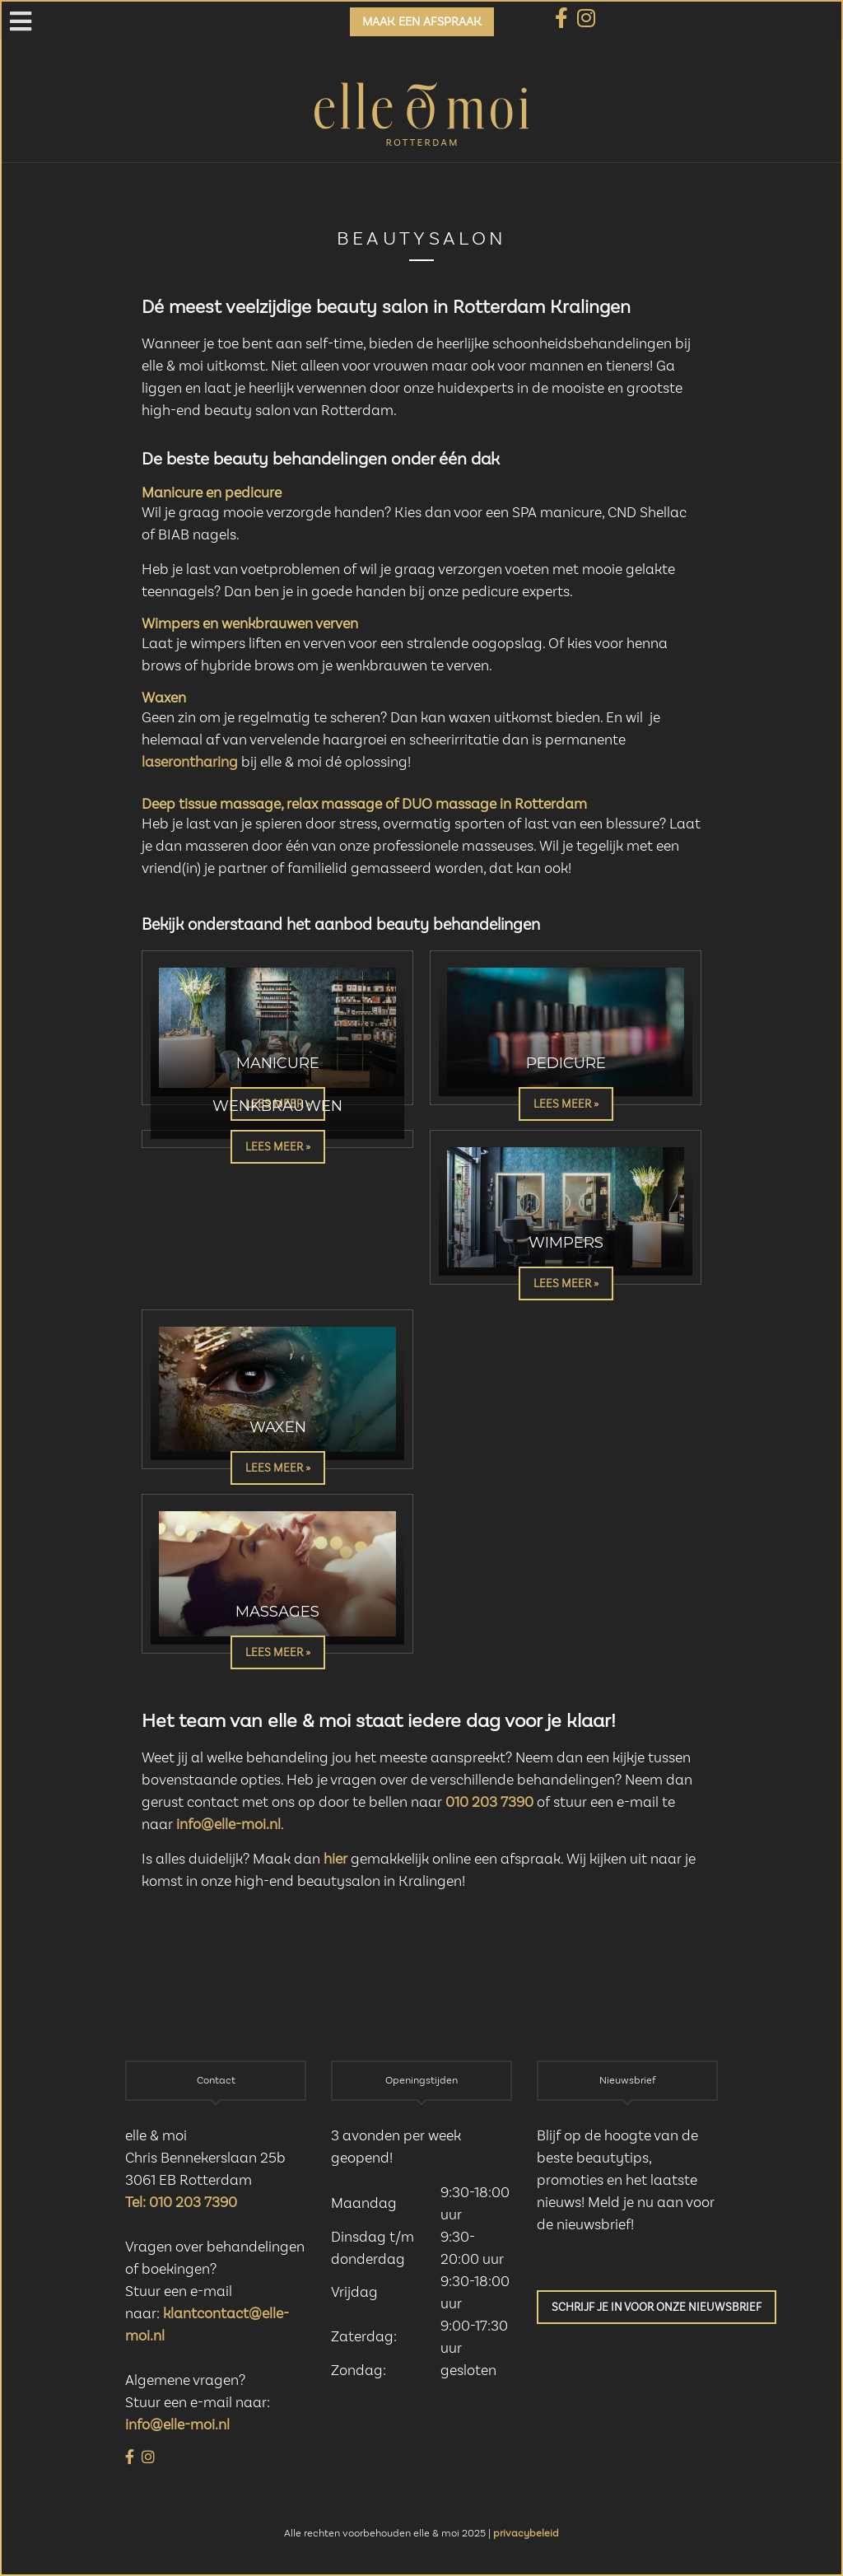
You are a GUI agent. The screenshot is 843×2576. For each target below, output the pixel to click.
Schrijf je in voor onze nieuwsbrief (656, 2307)
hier (335, 1859)
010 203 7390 (489, 1802)
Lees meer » (565, 1104)
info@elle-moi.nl (228, 1825)
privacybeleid (526, 2533)
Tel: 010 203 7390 (181, 2203)
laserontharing (190, 762)
